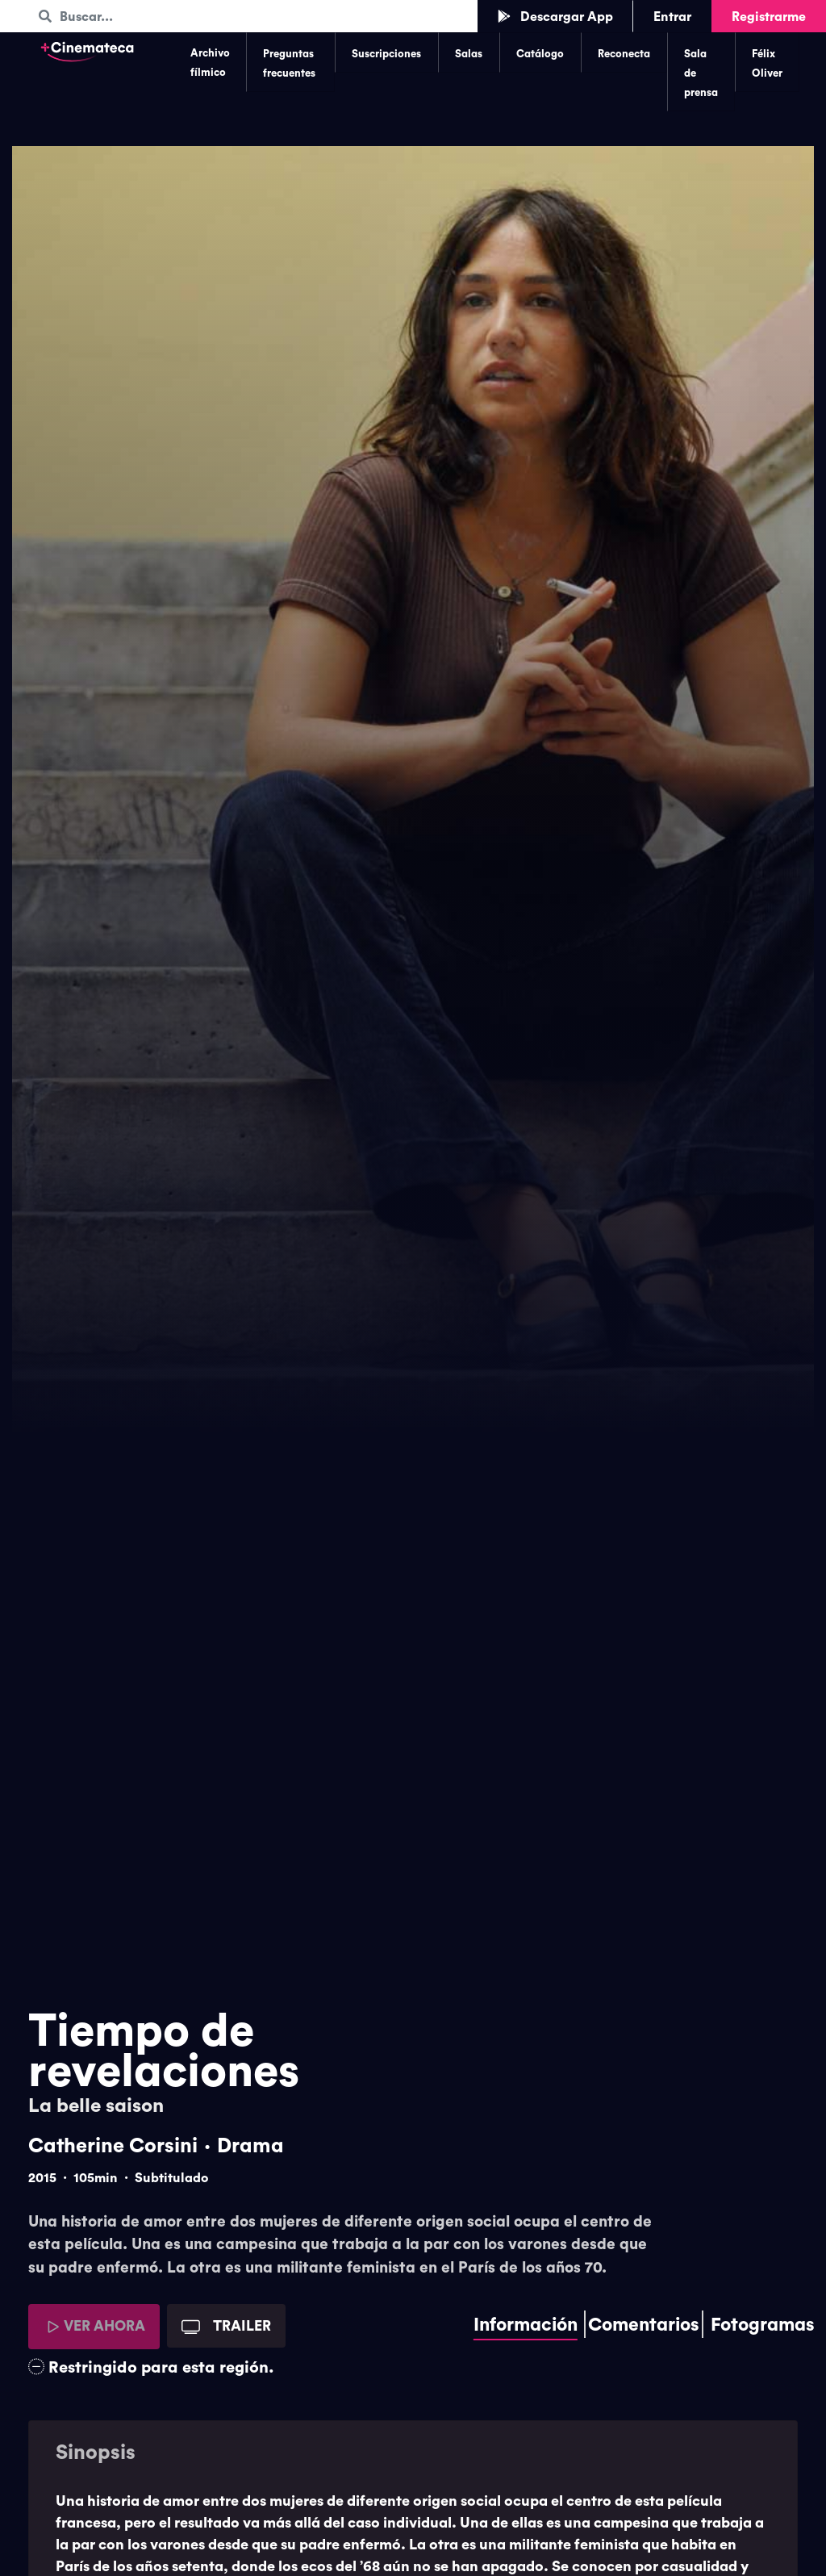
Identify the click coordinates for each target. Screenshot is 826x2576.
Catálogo (540, 53)
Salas (468, 53)
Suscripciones (386, 53)
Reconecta (624, 53)
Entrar (672, 16)
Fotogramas (763, 2324)
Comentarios (643, 2324)
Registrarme (769, 16)
